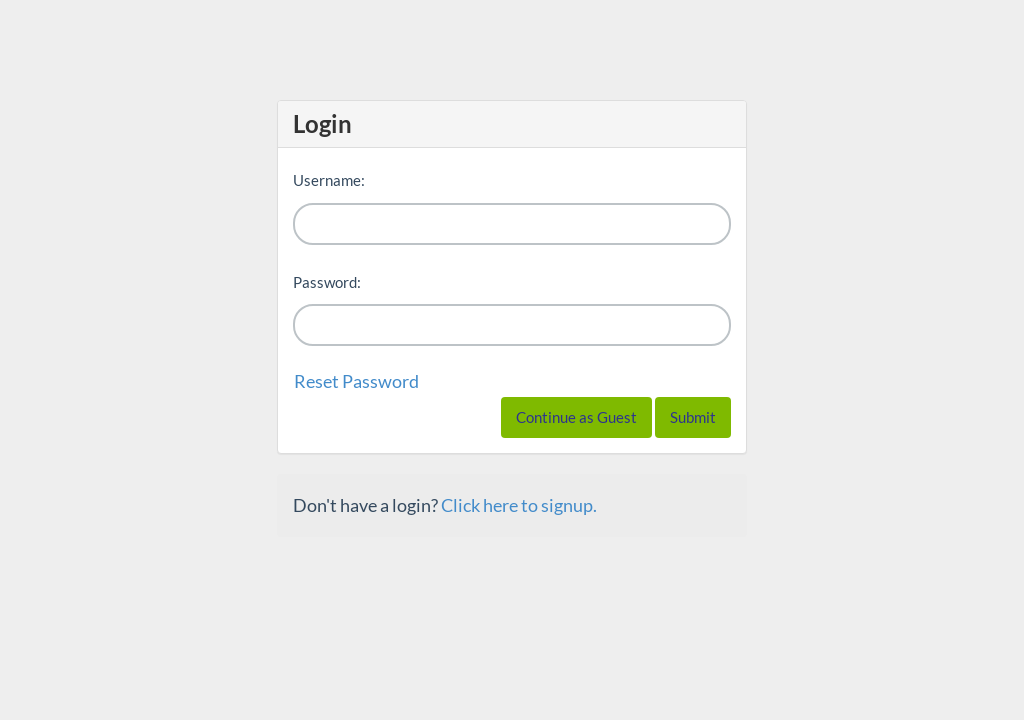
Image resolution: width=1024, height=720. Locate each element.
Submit (693, 417)
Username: (329, 180)
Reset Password (356, 381)
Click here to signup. (519, 505)
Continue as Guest (576, 417)
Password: (327, 282)
